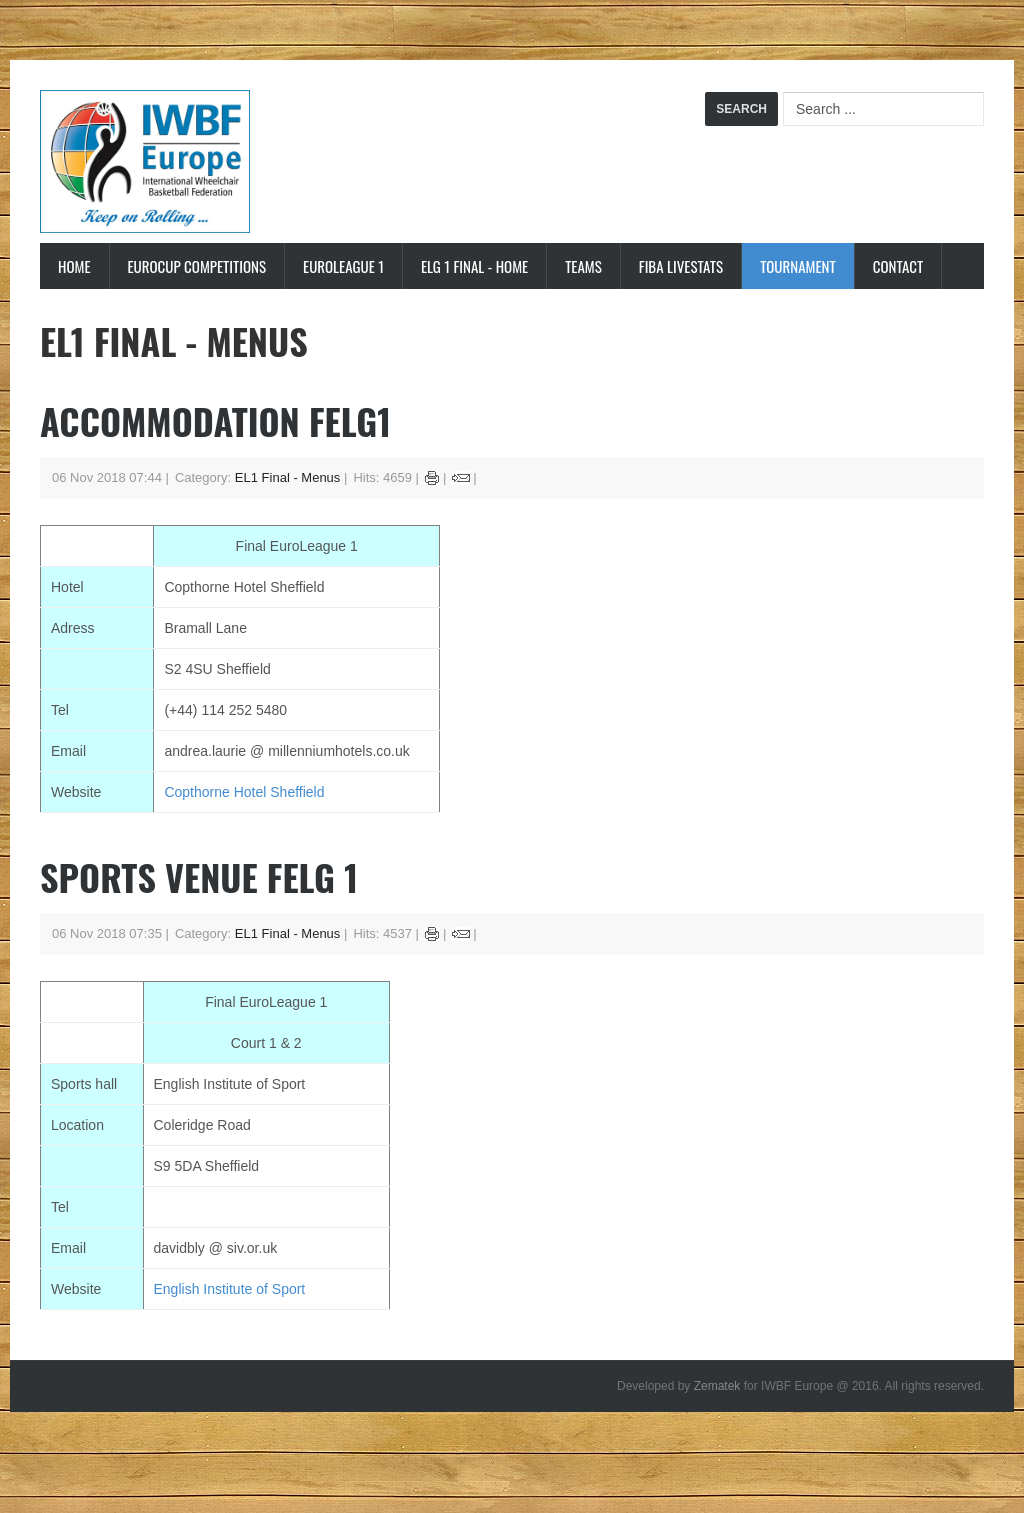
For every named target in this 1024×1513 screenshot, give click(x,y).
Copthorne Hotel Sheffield (244, 792)
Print (432, 478)
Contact (898, 266)
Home (74, 266)
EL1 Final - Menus (288, 477)
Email (461, 478)
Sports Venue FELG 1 (199, 876)
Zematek (717, 1386)
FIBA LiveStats (681, 266)
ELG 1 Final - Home (474, 266)
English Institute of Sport (230, 1289)
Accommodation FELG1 (215, 420)
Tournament (798, 266)
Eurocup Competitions (197, 266)
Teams (583, 266)
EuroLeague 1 (343, 266)
